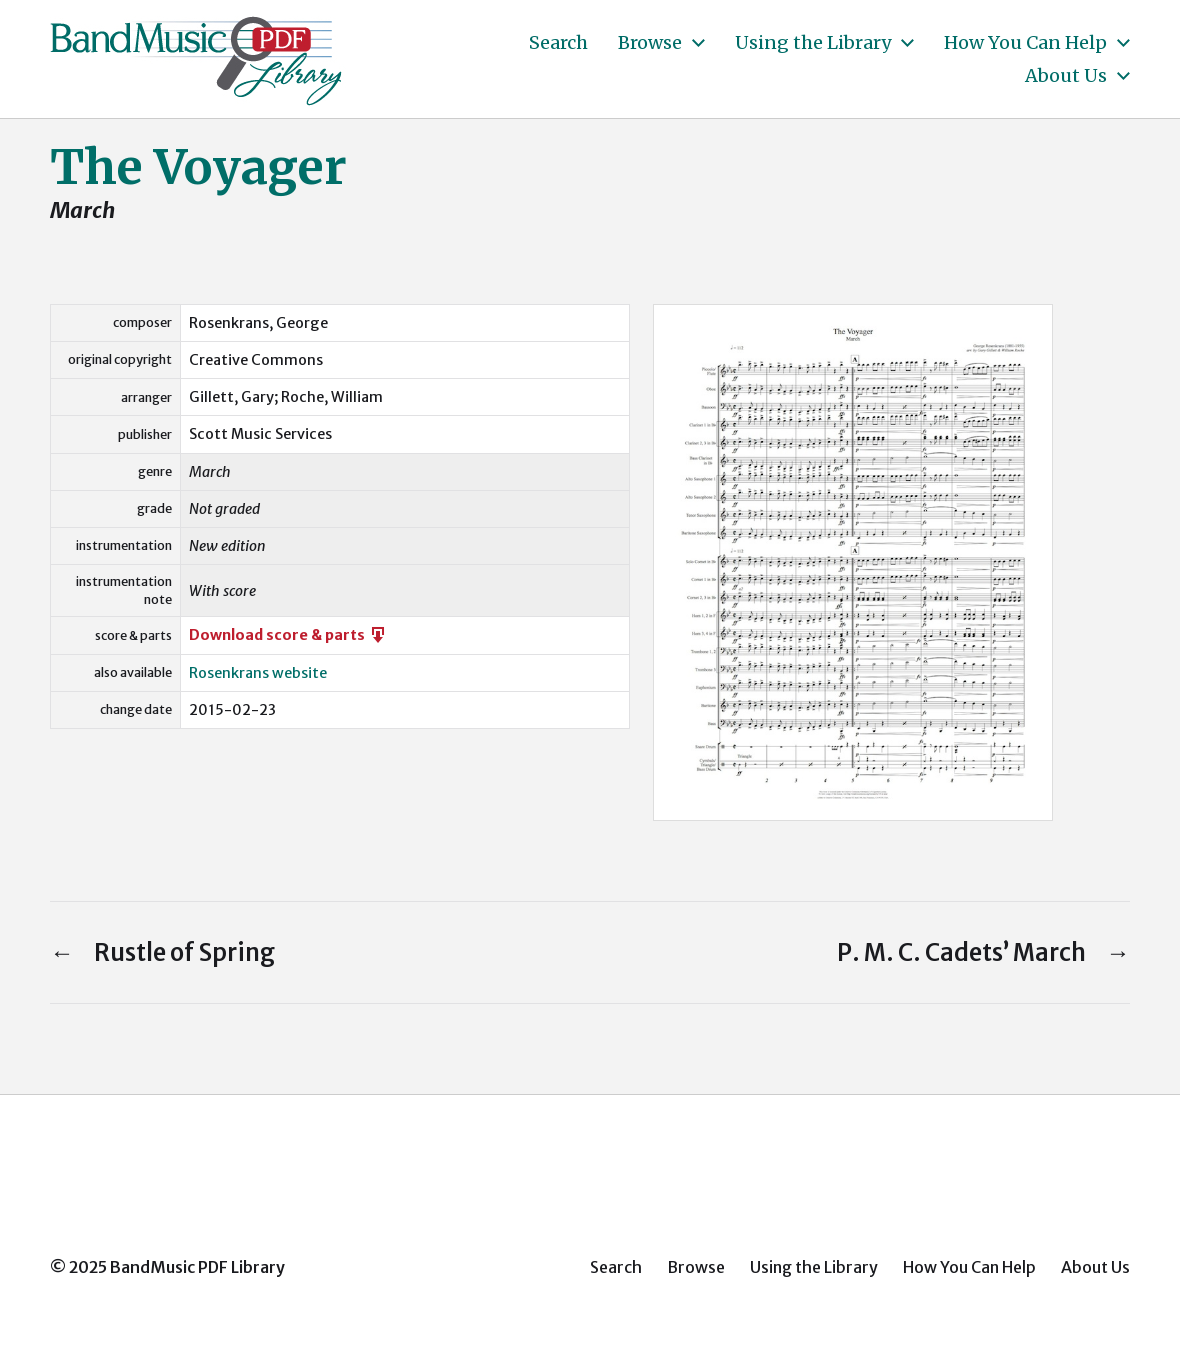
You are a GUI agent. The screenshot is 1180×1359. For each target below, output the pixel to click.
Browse (650, 43)
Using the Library (813, 43)
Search (558, 43)
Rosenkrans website (258, 673)
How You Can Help (1025, 43)
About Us (1066, 76)
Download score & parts (288, 635)
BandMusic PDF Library (197, 1267)
